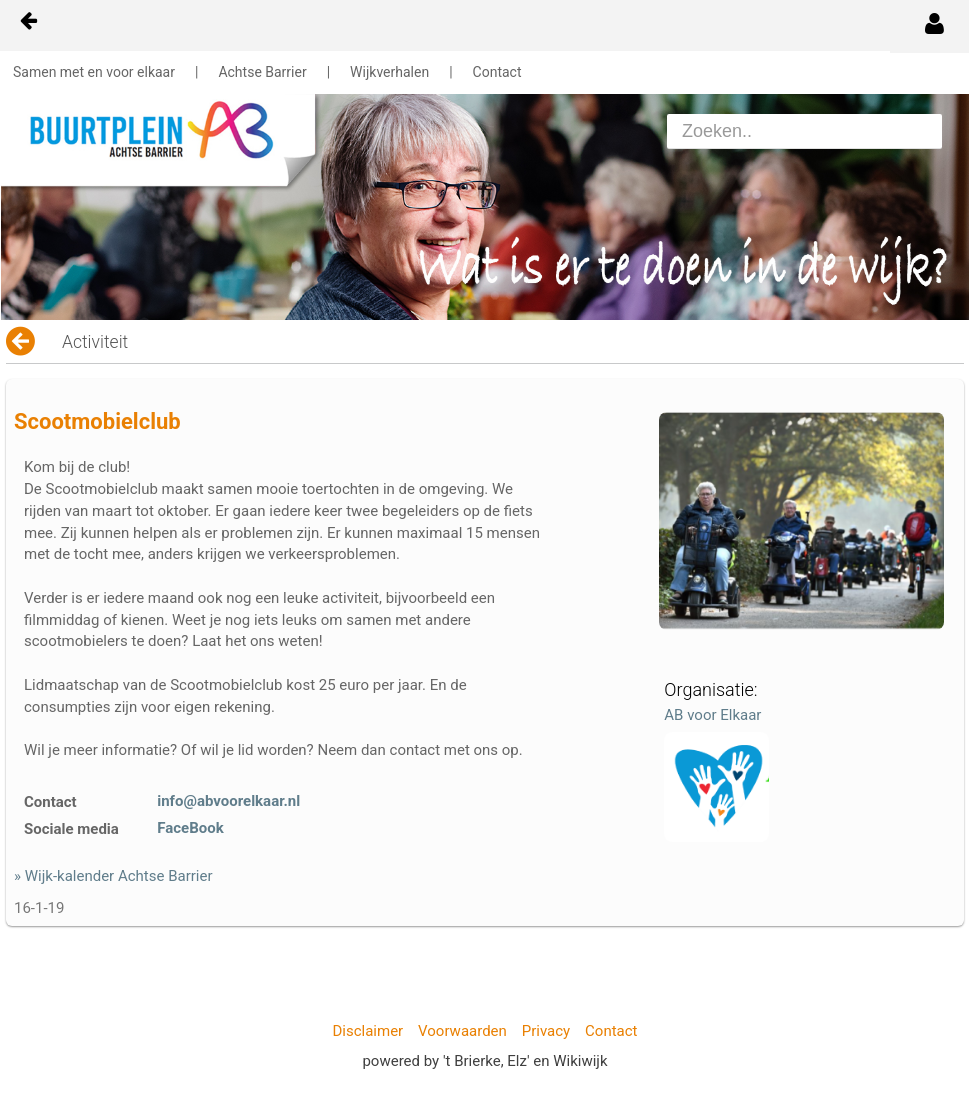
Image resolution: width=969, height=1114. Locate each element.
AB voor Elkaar (712, 715)
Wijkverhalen (389, 72)
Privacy (546, 1031)
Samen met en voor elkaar (94, 72)
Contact (497, 72)
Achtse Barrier (262, 72)
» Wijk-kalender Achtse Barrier (113, 876)
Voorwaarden (462, 1031)
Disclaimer (367, 1031)
